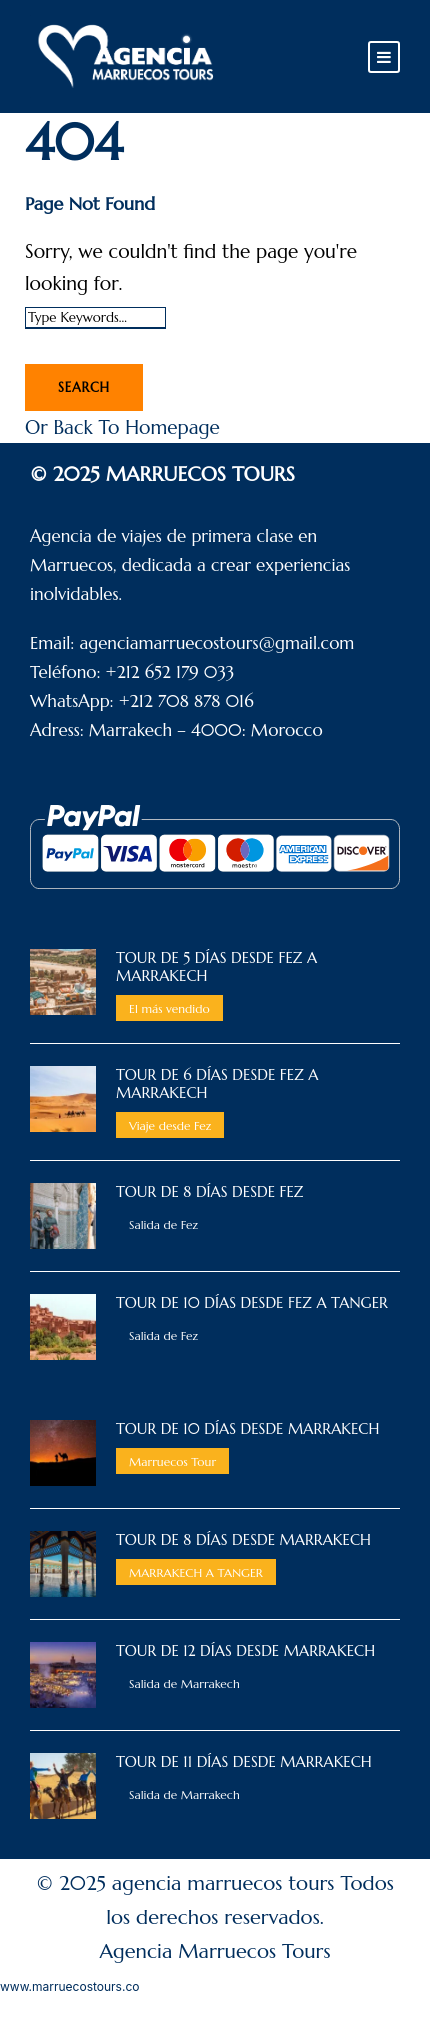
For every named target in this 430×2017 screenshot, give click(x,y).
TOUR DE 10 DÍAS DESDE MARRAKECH (247, 1428)
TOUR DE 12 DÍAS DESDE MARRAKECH (245, 1650)
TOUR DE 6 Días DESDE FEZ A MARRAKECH (217, 1083)
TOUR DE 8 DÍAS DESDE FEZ (210, 1191)
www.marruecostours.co (69, 1986)
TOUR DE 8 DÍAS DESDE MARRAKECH (243, 1539)
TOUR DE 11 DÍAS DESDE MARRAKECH (244, 1761)
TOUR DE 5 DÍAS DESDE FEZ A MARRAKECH (216, 966)
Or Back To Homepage (122, 427)
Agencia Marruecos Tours (215, 1951)
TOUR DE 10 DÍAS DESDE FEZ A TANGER (252, 1302)
